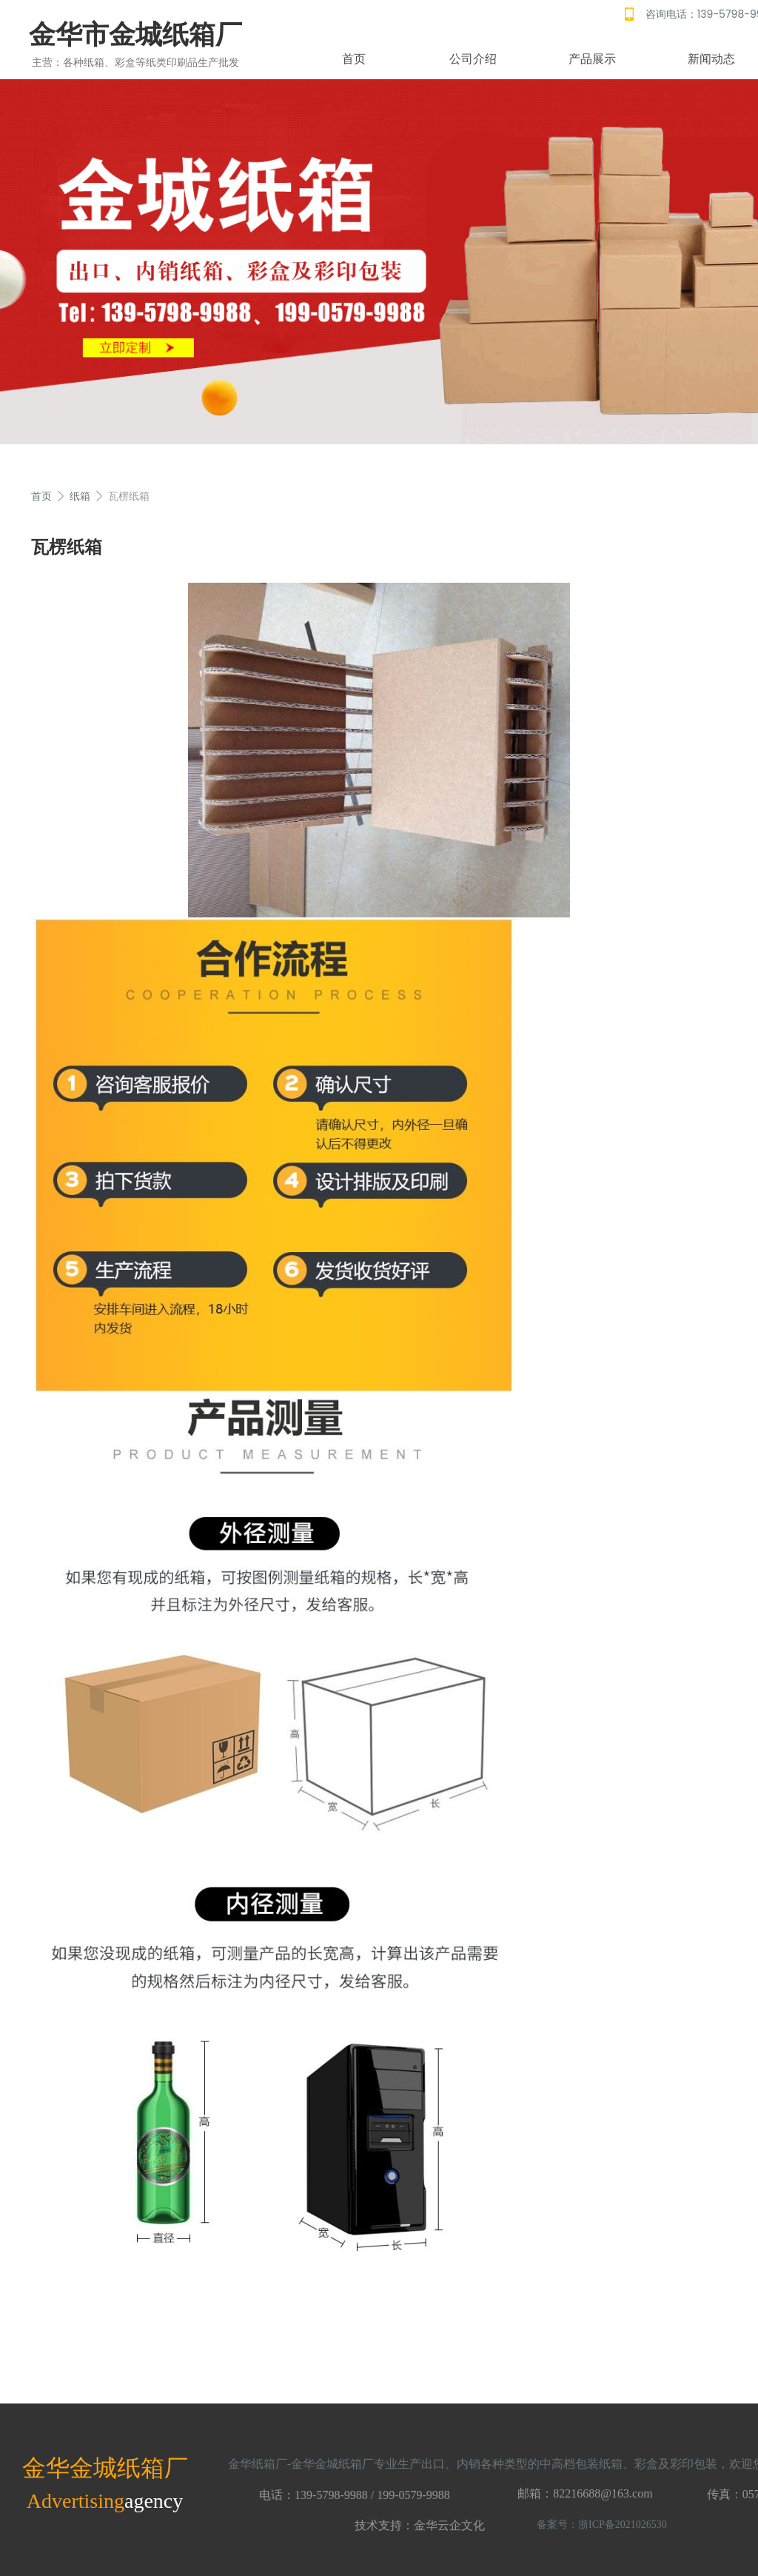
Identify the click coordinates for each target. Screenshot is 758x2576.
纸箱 (80, 496)
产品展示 (592, 59)
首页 (354, 59)
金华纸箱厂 (257, 2464)
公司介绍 (473, 59)
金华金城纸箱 (93, 2468)
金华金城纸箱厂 (332, 2464)
